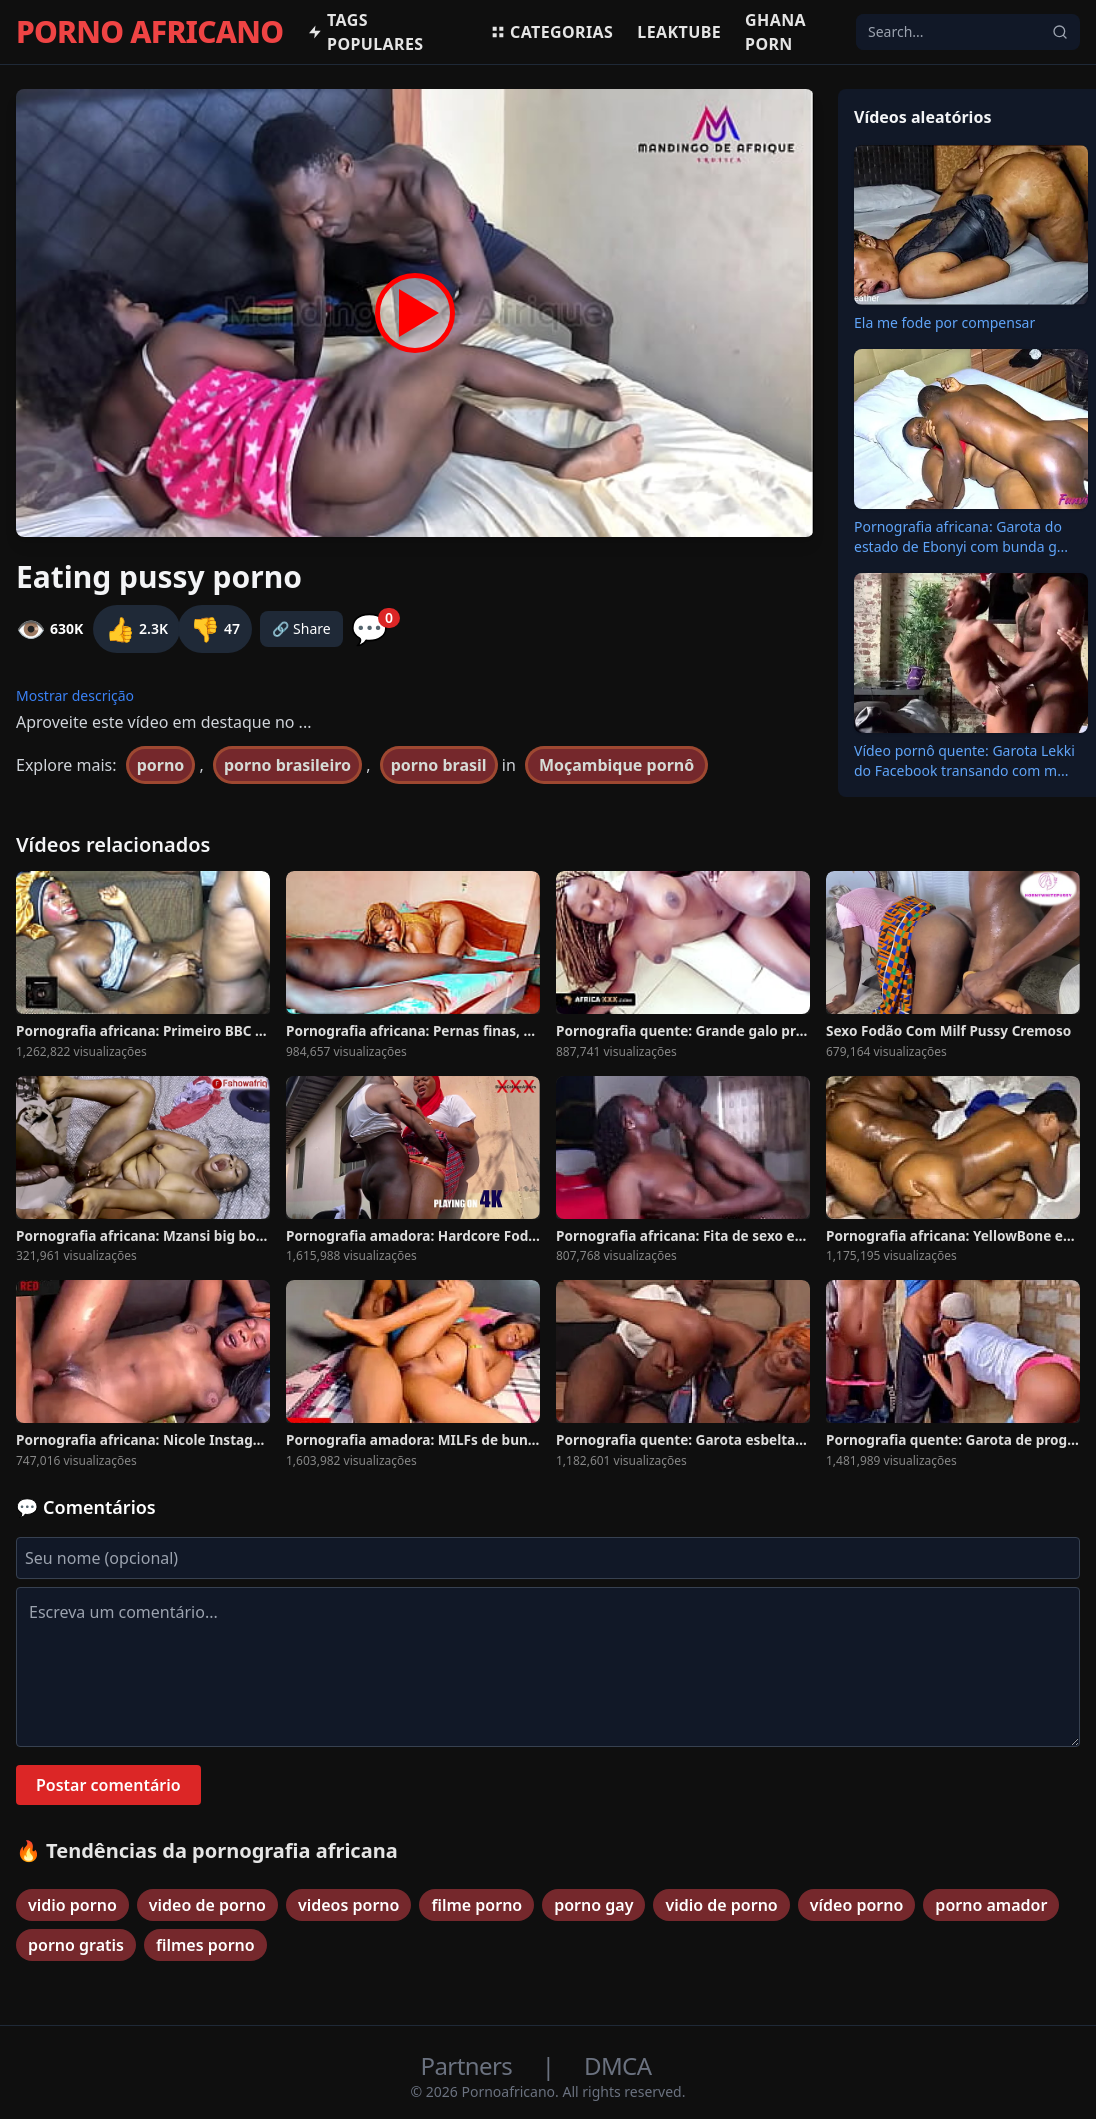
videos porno (349, 1905)
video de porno (207, 1905)
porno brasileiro (287, 765)
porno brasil (439, 765)
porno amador (991, 1905)
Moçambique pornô (616, 765)
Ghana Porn (775, 32)
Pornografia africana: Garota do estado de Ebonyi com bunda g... (961, 536)
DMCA (617, 2065)
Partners (469, 2065)
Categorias (551, 32)
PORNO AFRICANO (149, 32)
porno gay (593, 1905)
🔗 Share (301, 628)
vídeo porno (857, 1905)
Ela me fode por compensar (944, 322)
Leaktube (679, 32)
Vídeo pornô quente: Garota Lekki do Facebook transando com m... (964, 760)
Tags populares (365, 32)
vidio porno (72, 1905)
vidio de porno (721, 1905)
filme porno (476, 1905)
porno (161, 765)
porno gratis (76, 1945)
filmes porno (205, 1945)
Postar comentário (108, 1785)
